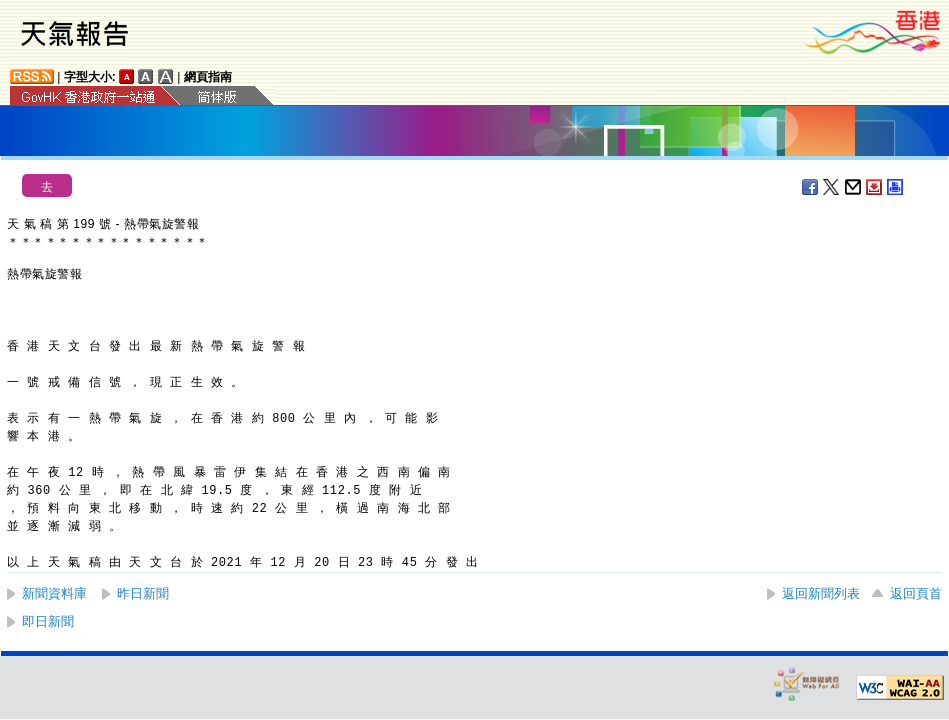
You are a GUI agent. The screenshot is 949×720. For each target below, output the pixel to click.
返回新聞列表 (821, 593)
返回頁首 (916, 593)
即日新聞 (48, 621)
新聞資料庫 (54, 593)
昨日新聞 (143, 593)
